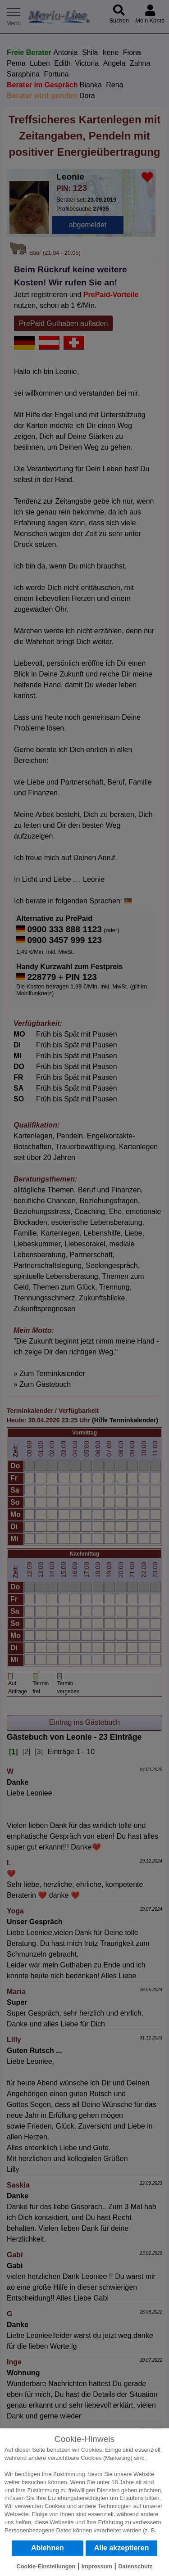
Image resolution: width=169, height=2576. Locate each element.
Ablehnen (47, 2548)
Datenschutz (135, 2566)
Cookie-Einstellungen (46, 2566)
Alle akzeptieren (121, 2548)
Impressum (97, 2566)
